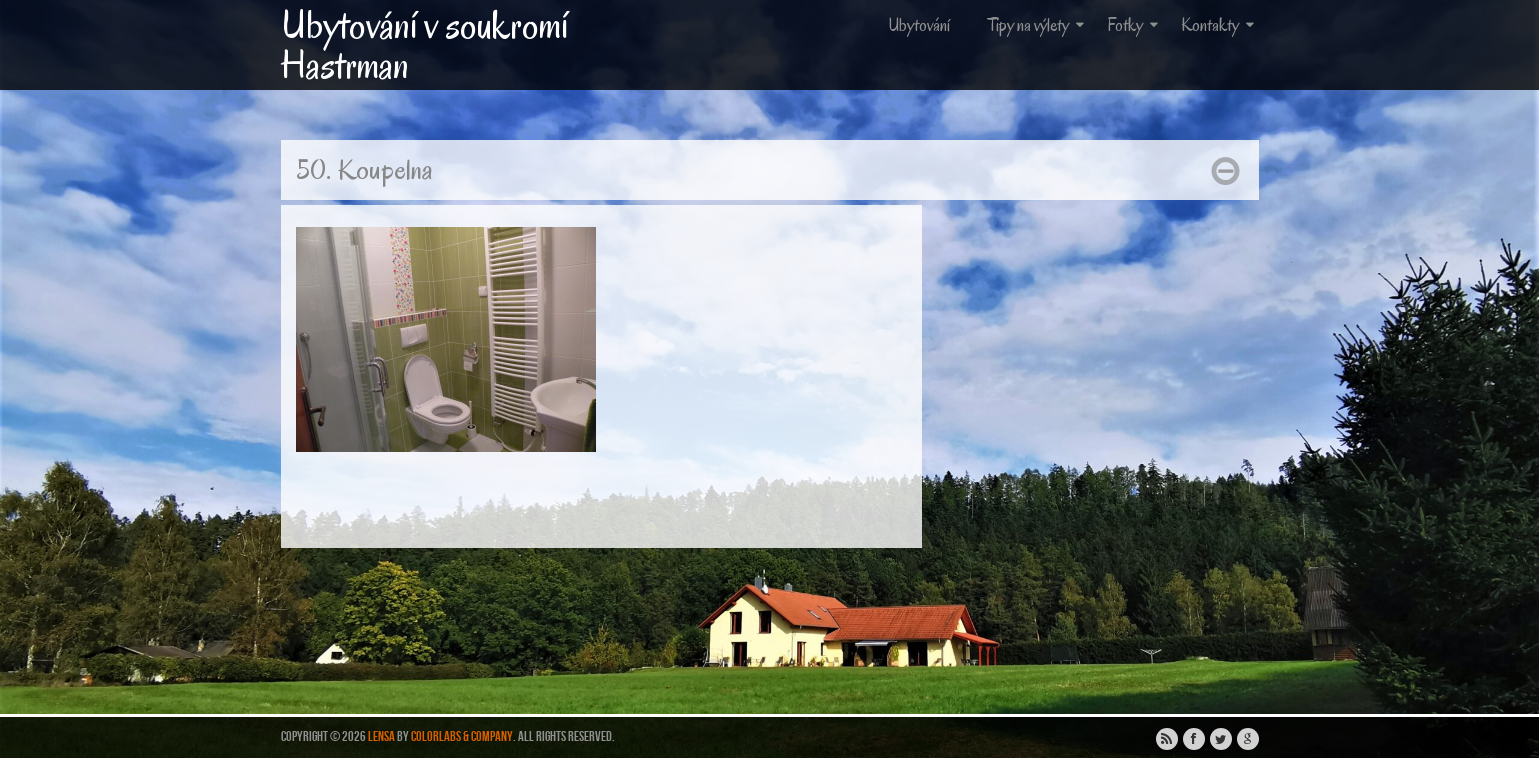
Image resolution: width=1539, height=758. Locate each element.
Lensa (381, 736)
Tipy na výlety (1038, 25)
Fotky (1134, 25)
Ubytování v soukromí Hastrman (424, 45)
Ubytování (919, 25)
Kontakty (1219, 25)
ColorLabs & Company (462, 736)
